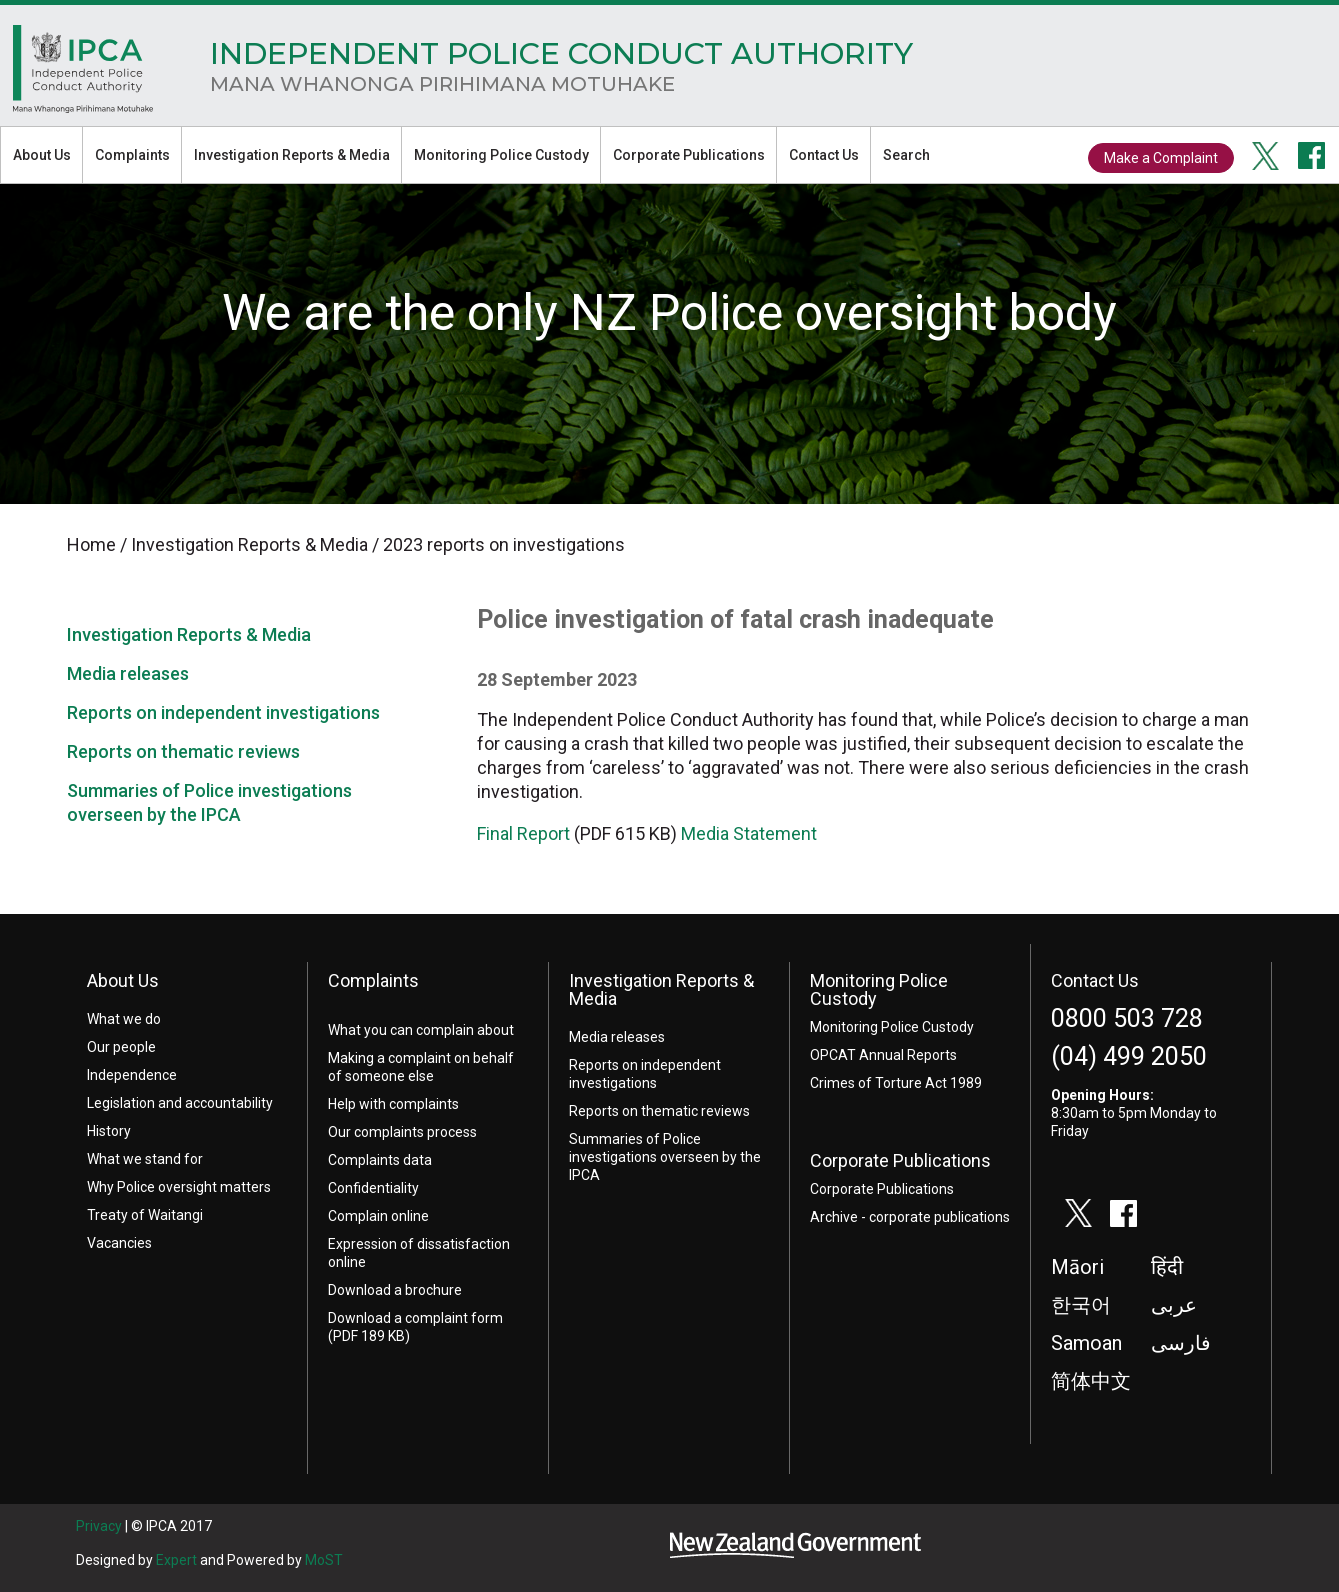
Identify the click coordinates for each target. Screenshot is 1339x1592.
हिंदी (1167, 1267)
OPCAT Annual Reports (883, 1055)
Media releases (128, 673)
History (109, 1131)
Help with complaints (393, 1104)
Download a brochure (395, 1290)
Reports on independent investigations (223, 712)
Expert (176, 1560)
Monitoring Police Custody (501, 155)
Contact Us (824, 155)
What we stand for (145, 1159)
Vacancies (119, 1243)
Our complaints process (402, 1132)
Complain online (378, 1216)
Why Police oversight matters (179, 1187)
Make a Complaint (1161, 158)
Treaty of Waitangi (145, 1215)
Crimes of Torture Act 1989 (896, 1083)
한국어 (1081, 1305)
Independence (132, 1075)
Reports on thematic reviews (183, 751)
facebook (1312, 156)
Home (83, 74)
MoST (324, 1560)
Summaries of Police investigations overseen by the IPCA (665, 1157)
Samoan (1086, 1343)
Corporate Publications (689, 155)
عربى (1174, 1305)
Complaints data (380, 1160)
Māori (1077, 1267)
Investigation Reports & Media (292, 155)
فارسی (1181, 1343)
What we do (124, 1019)
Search (906, 155)
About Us (42, 155)
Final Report (523, 833)
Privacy (99, 1526)
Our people (121, 1047)
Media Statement (749, 833)
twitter (1266, 156)
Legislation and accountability (180, 1103)
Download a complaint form (415, 1318)
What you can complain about (421, 1030)
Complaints (132, 155)
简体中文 (1091, 1381)
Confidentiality (373, 1188)
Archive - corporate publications (910, 1217)
